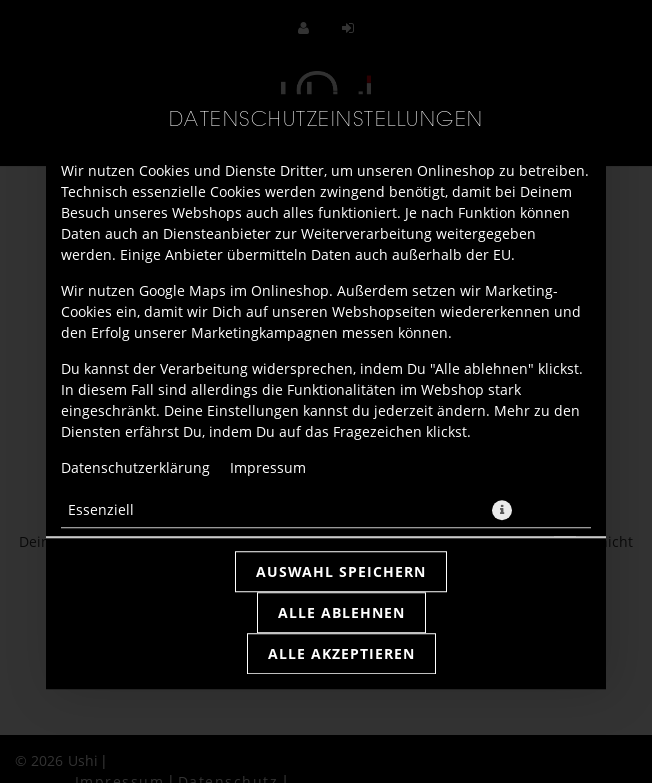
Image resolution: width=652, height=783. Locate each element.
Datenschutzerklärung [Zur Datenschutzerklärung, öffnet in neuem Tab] (135, 467)
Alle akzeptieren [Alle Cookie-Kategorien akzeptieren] (341, 653)
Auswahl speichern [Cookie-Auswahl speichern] (341, 571)
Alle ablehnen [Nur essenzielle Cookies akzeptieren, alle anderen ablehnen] (341, 612)
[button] (502, 510)
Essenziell (101, 509)
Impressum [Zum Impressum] (268, 467)
